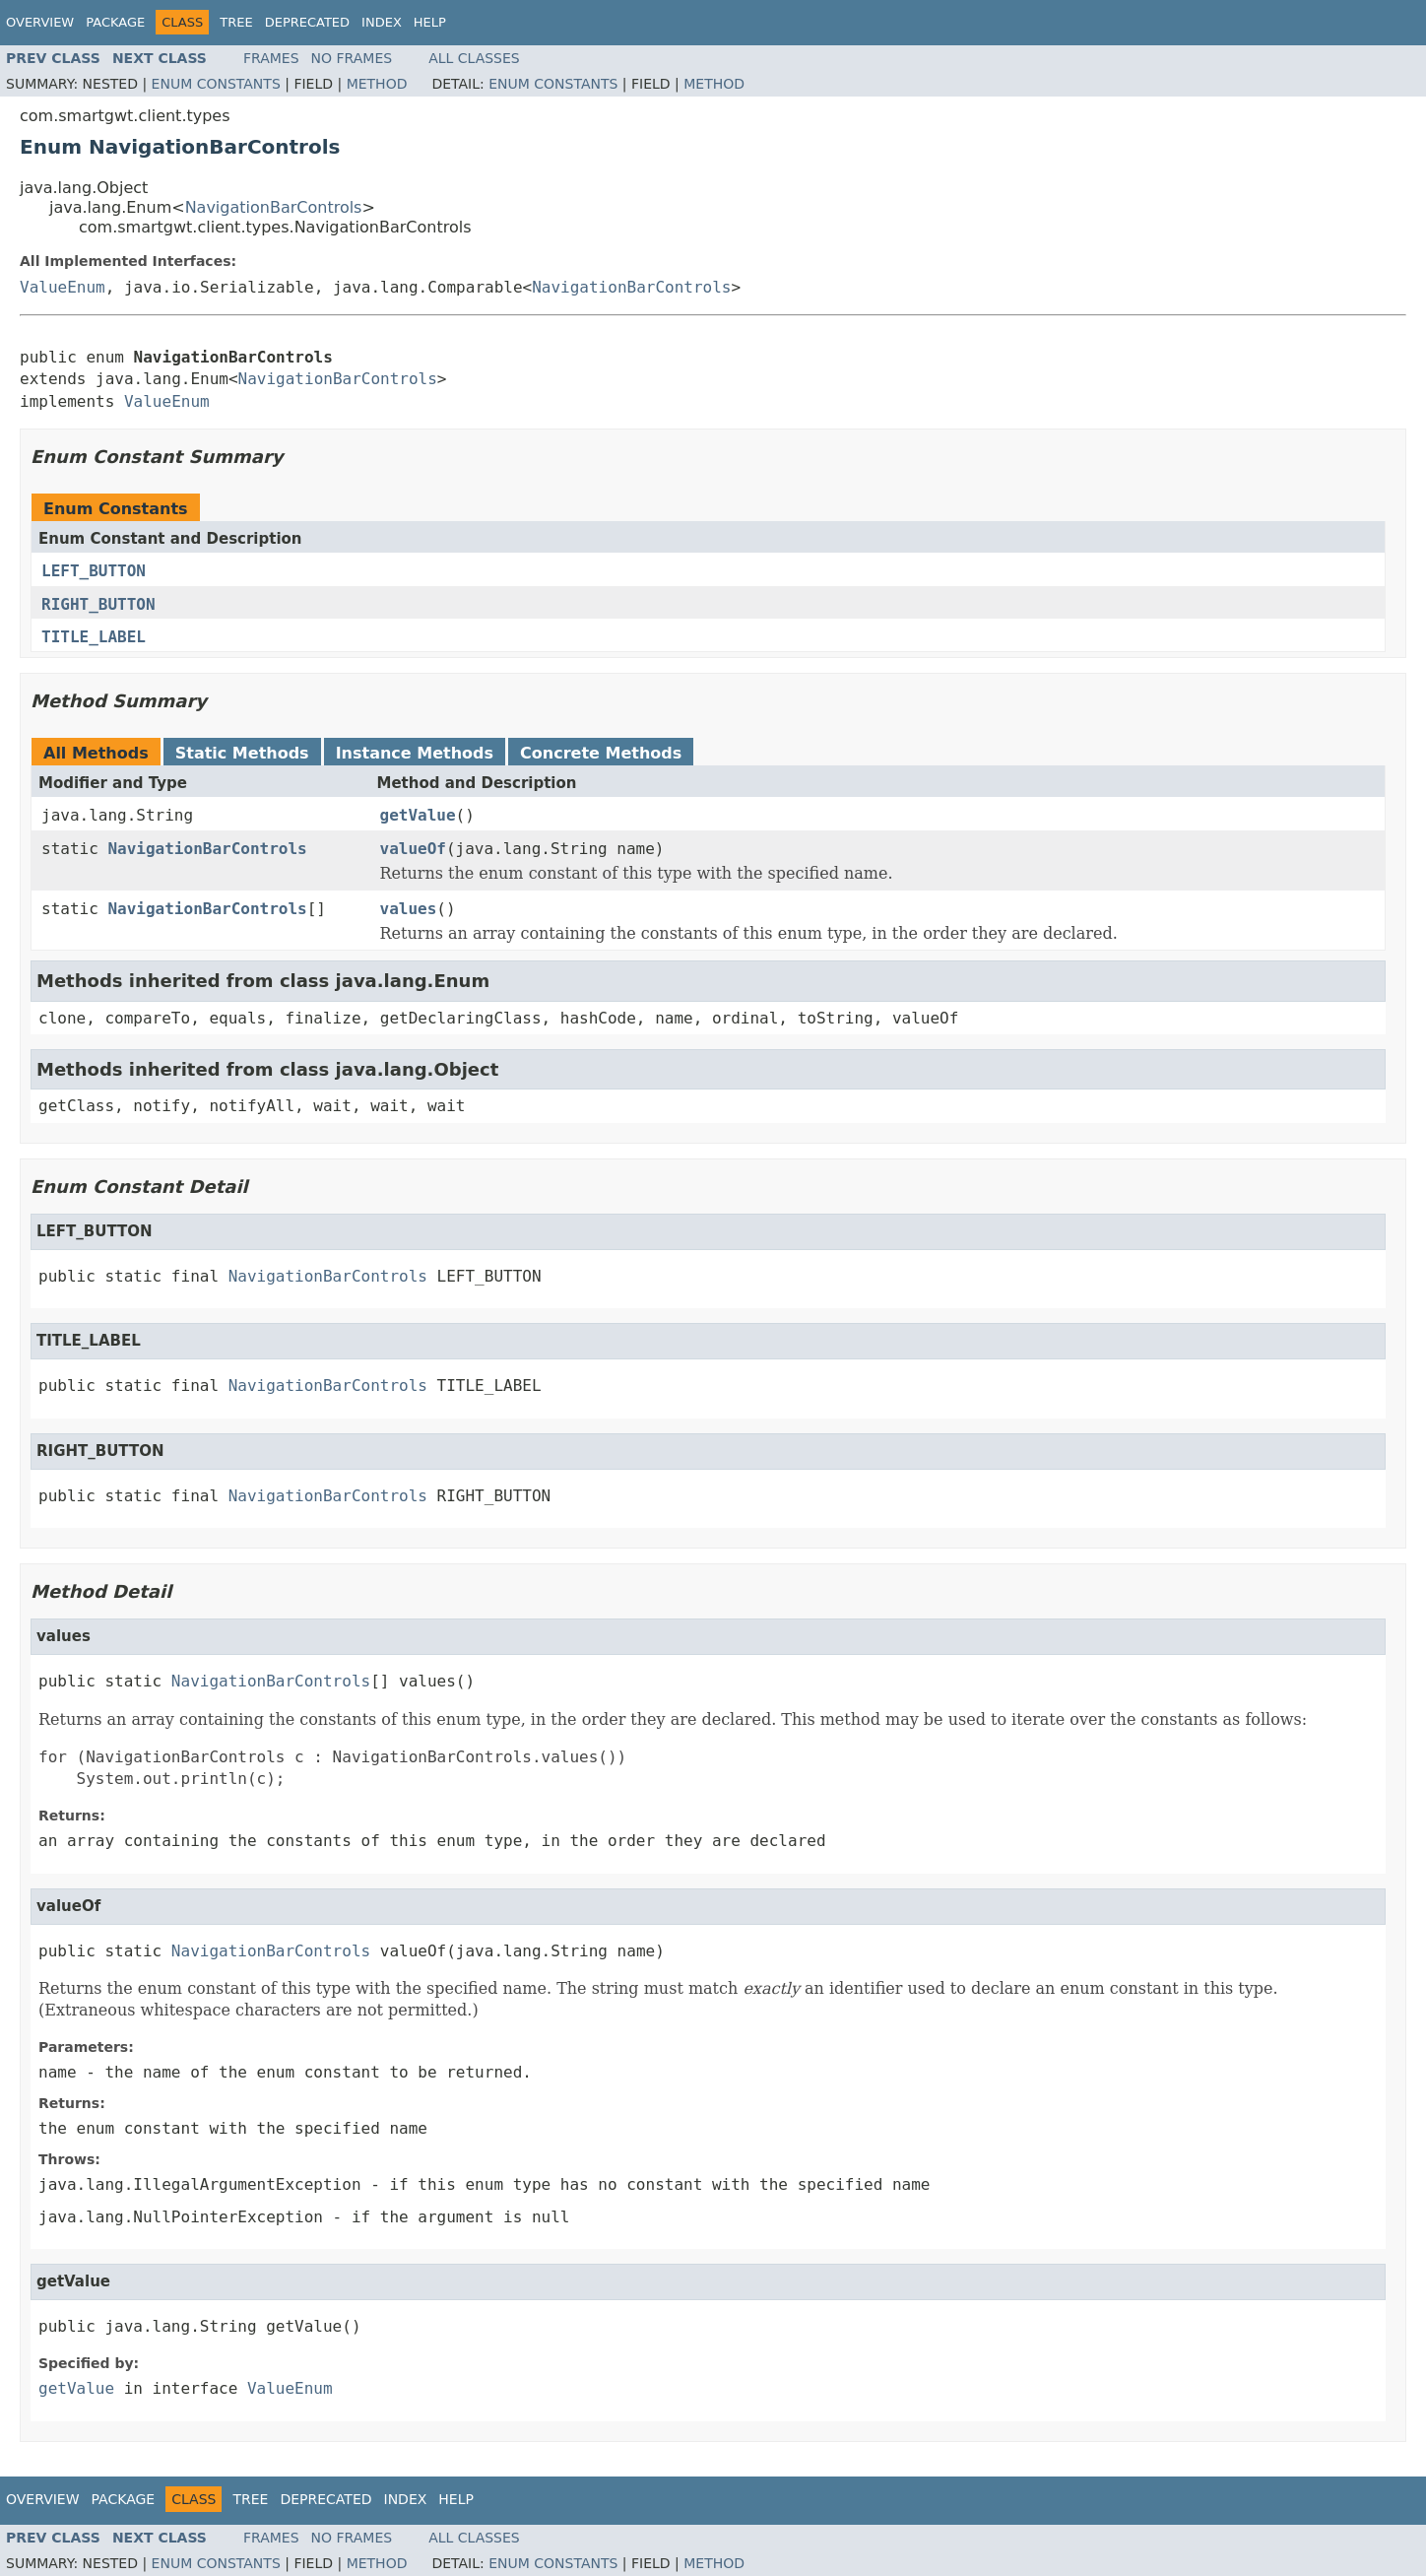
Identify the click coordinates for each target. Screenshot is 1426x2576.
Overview (40, 22)
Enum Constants (216, 84)
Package (115, 22)
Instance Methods (414, 753)
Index (381, 22)
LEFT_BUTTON (93, 570)
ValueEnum (62, 287)
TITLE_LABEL (93, 636)
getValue (418, 815)
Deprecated (307, 22)
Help (430, 22)
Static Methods (242, 753)
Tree (236, 22)
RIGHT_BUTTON (98, 604)
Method (377, 84)
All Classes (474, 58)
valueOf (413, 848)
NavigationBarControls (273, 207)
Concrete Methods (600, 753)
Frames (271, 58)
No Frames (352, 58)
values (408, 908)
